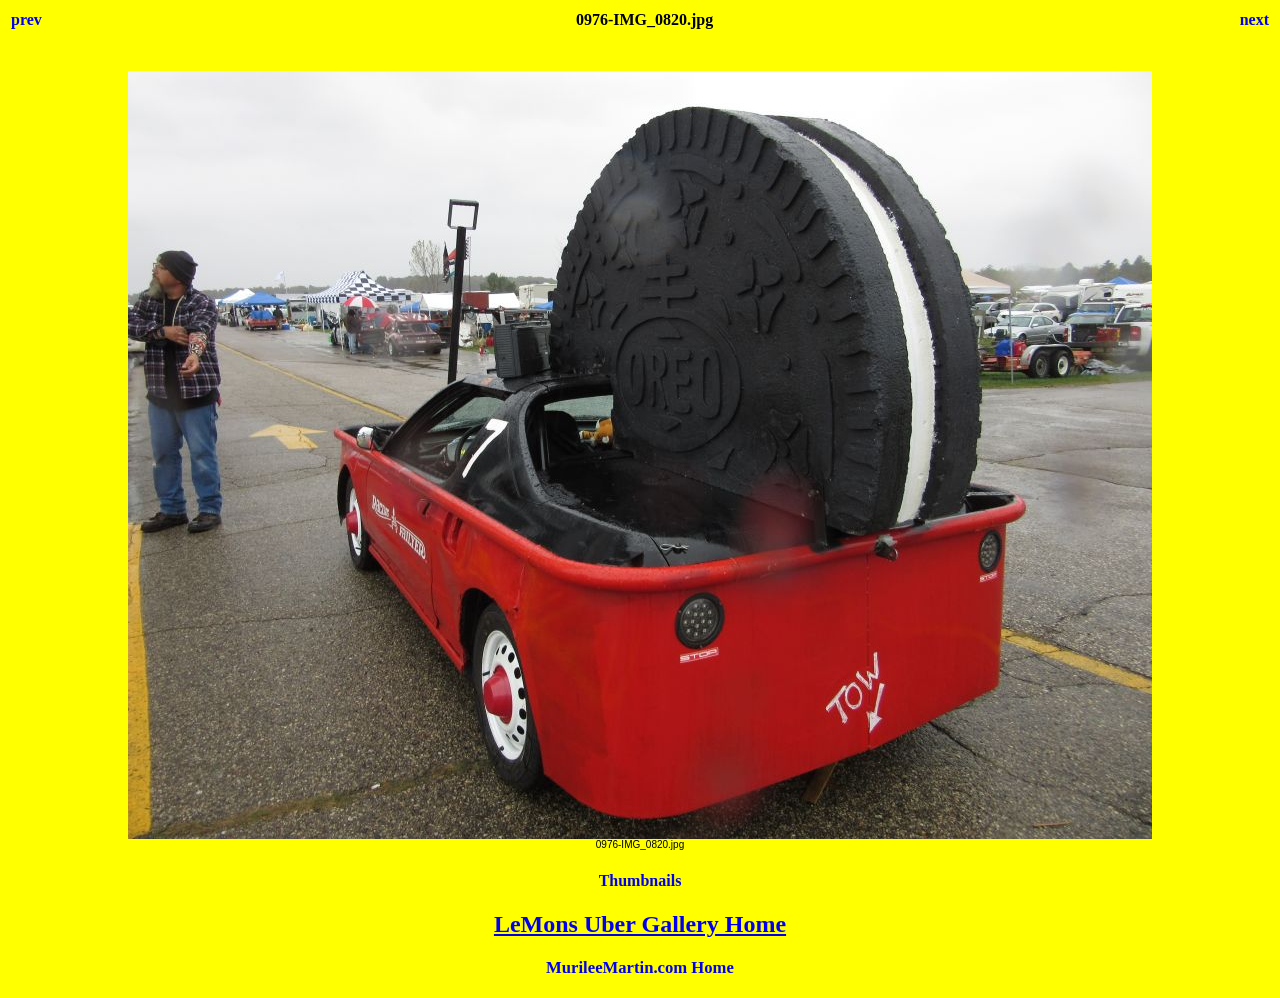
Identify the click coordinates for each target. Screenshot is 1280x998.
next (1254, 19)
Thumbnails (640, 880)
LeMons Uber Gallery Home (640, 924)
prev (26, 19)
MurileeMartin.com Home (640, 967)
